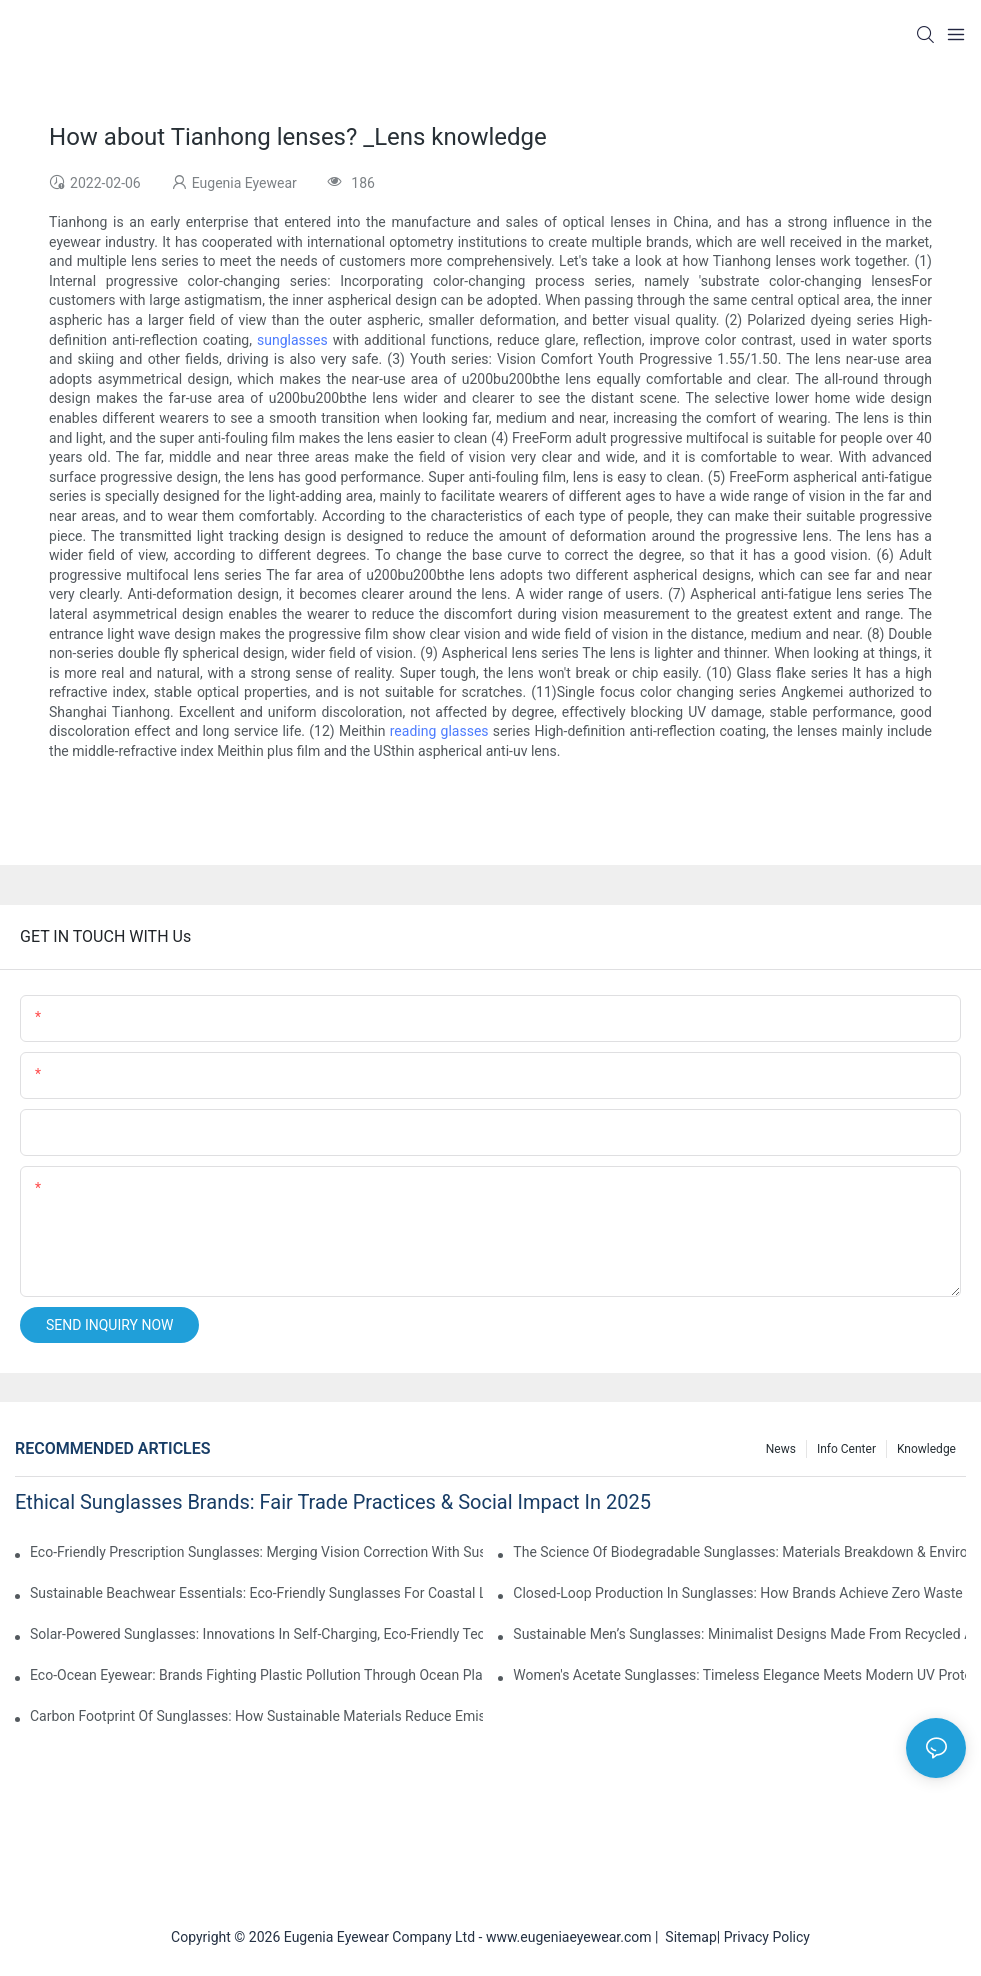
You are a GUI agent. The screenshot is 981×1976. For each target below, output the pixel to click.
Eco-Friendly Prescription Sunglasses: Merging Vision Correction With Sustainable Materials (256, 1552)
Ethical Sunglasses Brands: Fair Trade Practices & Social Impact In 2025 (333, 1502)
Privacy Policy (767, 1937)
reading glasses (439, 731)
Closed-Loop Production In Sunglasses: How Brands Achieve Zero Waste (737, 1593)
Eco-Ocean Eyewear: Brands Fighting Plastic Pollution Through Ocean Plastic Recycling (256, 1675)
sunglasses (292, 340)
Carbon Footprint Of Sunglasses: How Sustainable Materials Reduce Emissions (256, 1716)
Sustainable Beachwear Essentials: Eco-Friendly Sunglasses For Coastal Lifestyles (256, 1593)
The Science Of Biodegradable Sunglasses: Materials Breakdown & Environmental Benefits (739, 1552)
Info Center (846, 1449)
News (781, 1449)
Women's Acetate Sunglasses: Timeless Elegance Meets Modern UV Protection (739, 1675)
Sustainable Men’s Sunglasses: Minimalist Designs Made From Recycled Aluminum (739, 1634)
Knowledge (926, 1449)
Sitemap (687, 1937)
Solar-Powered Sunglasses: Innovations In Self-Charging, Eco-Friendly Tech (256, 1634)
